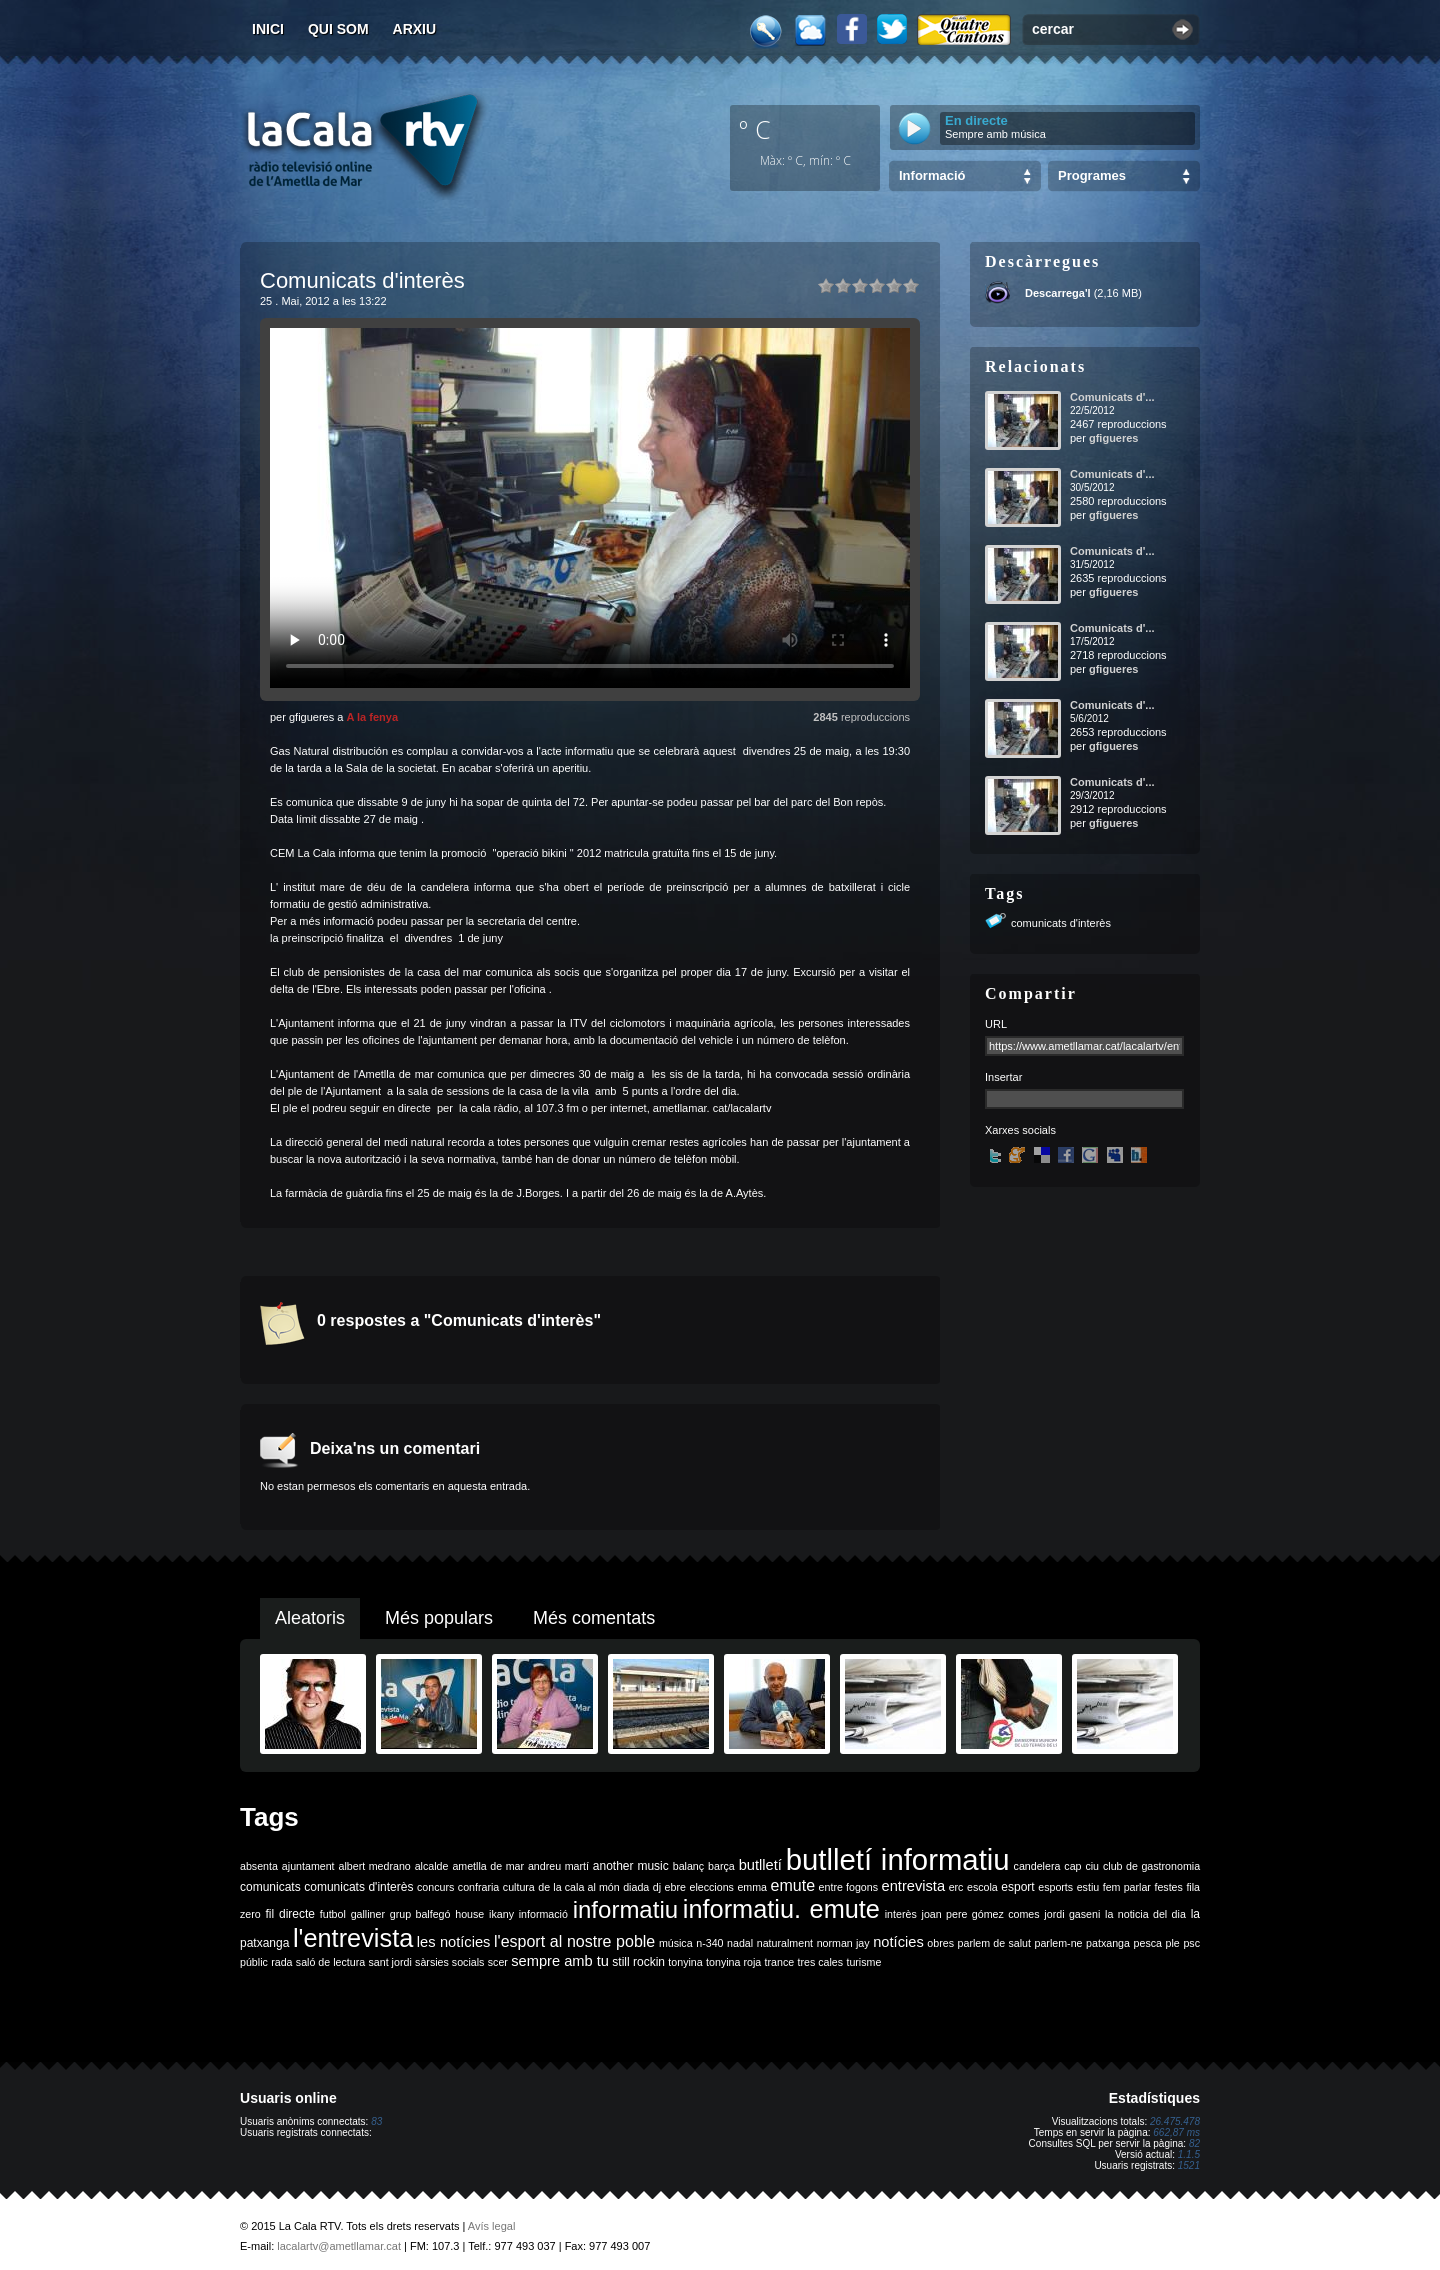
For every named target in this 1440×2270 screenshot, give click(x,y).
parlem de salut (994, 1943)
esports (1055, 1887)
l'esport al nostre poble (574, 1941)
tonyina (685, 1962)
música (676, 1943)
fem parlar (1127, 1887)
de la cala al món (578, 1887)
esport (1017, 1887)
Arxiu (415, 29)
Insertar (1003, 1077)
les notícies (454, 1942)
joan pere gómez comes (981, 1914)
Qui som (338, 29)
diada (636, 1887)
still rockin (638, 1962)
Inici (268, 29)
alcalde (432, 1866)
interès (901, 1914)
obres (940, 1943)
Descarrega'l (1058, 293)
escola (982, 1887)
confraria (478, 1887)
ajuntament (308, 1866)
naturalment (785, 1943)
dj (657, 1887)
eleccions (711, 1887)
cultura (519, 1887)
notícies (898, 1942)
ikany (501, 1914)
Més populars (439, 1618)
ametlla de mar (488, 1866)
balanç (688, 1866)
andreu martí (558, 1866)
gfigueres (1114, 438)
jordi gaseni (1072, 1914)
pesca (1148, 1943)
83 (376, 2121)
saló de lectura (330, 1962)
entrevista (914, 1886)
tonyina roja (733, 1962)
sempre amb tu (560, 1961)
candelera (1037, 1866)
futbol (333, 1914)
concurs (435, 1887)
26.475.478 (1175, 2121)
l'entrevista (353, 1938)
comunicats (270, 1887)
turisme (863, 1962)
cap (1072, 1866)
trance (780, 1962)
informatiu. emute (781, 1909)
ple (1173, 1943)
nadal (740, 1943)
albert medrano (375, 1866)
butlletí (760, 1865)
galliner (368, 1914)
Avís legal (492, 2226)
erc (956, 1887)
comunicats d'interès (1061, 923)
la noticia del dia (1145, 1914)
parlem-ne (1059, 1943)
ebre (675, 1887)
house (469, 1914)
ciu (1092, 1866)
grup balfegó (420, 1914)
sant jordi (390, 1962)
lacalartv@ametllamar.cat (339, 2246)
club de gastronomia (1151, 1866)
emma (752, 1887)
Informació (932, 175)
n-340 (709, 1943)
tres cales (820, 1962)
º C (755, 129)
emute (793, 1885)
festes (1168, 1887)
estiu (1088, 1887)
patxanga (1108, 1943)
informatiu (625, 1909)
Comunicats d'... (1112, 397)
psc (1191, 1943)
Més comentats (594, 1618)
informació (543, 1914)
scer (498, 1962)
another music (631, 1866)
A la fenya (372, 717)
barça (721, 1866)
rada (281, 1962)
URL (996, 1024)
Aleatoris (310, 1618)
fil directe (290, 1914)
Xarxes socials (1020, 1130)
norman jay (843, 1943)
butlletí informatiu (898, 1859)
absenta (259, 1866)
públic (254, 1962)
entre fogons (848, 1887)
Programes (1092, 175)
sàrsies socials (449, 1962)
